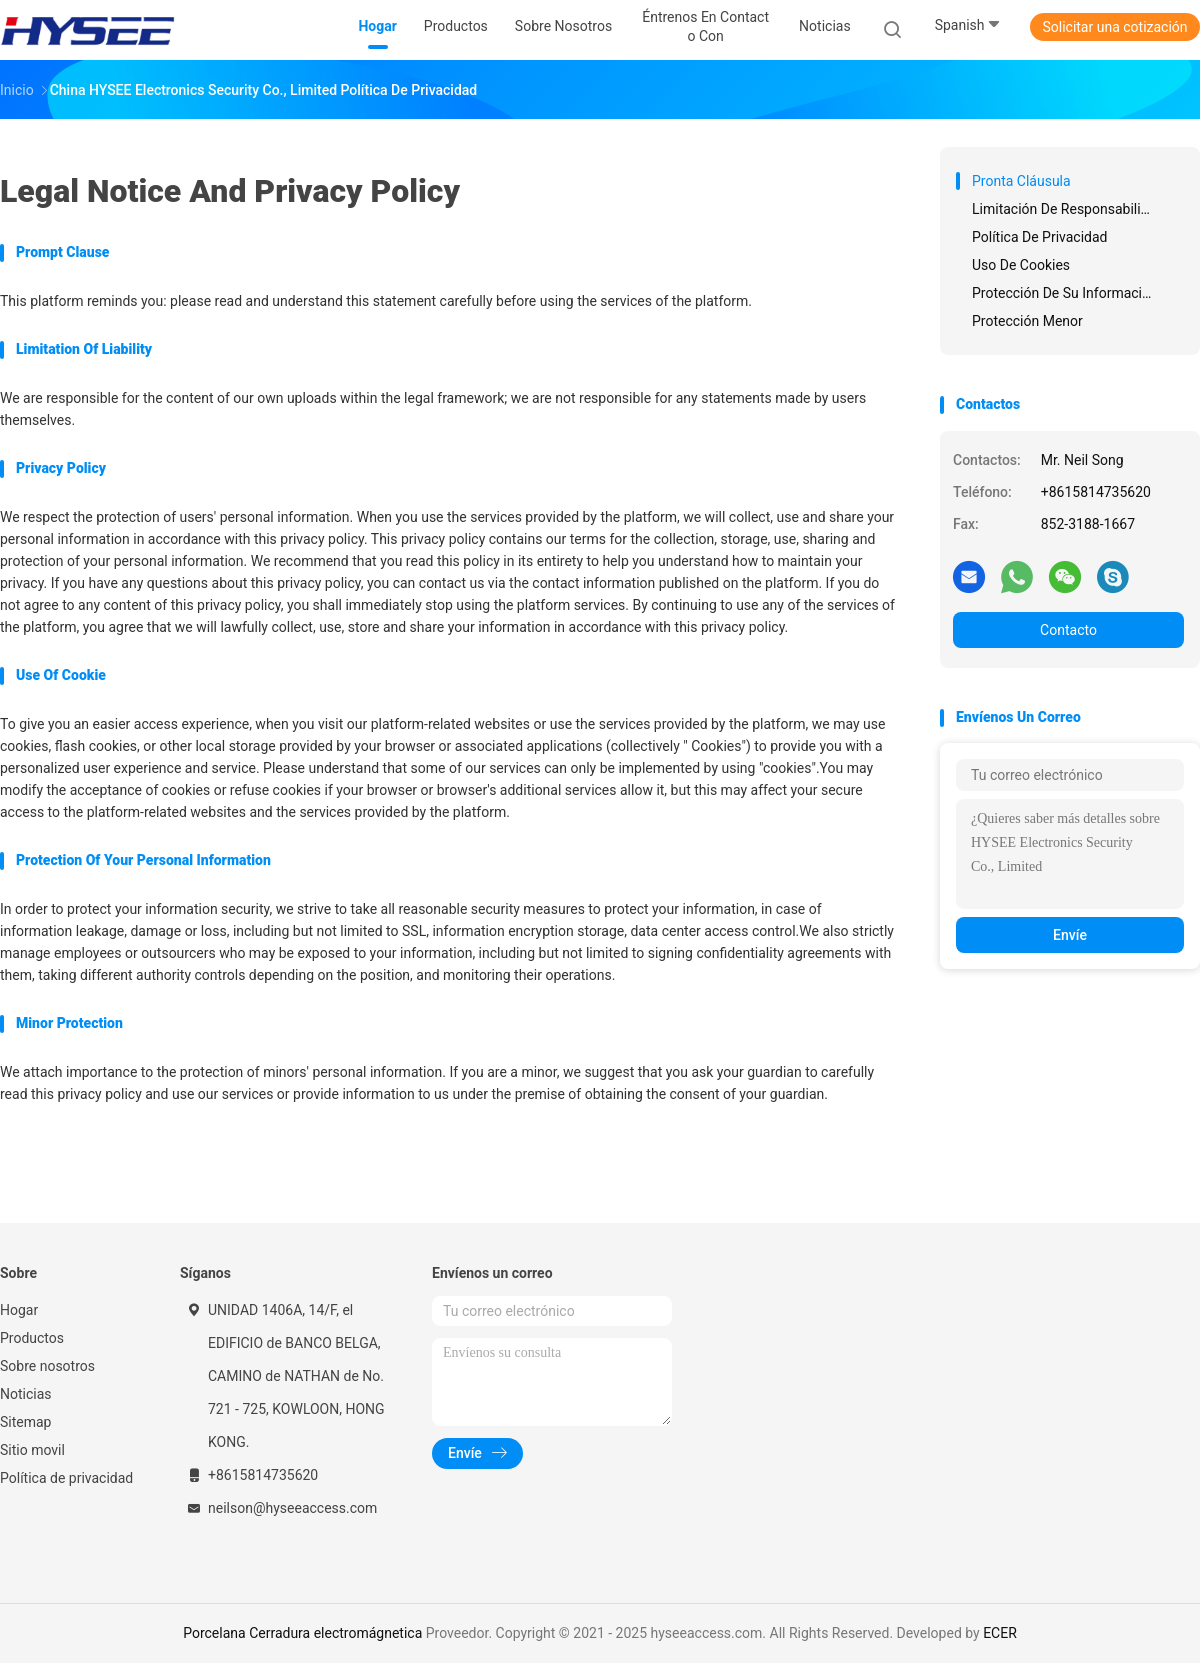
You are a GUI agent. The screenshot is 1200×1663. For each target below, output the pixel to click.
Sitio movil (32, 1450)
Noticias (26, 1394)
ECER (1000, 1633)
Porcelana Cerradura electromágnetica (302, 1633)
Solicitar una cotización (1114, 27)
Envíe (1070, 935)
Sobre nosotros (47, 1366)
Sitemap (25, 1422)
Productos (32, 1338)
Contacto (1068, 630)
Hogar (19, 1310)
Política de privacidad (66, 1478)
